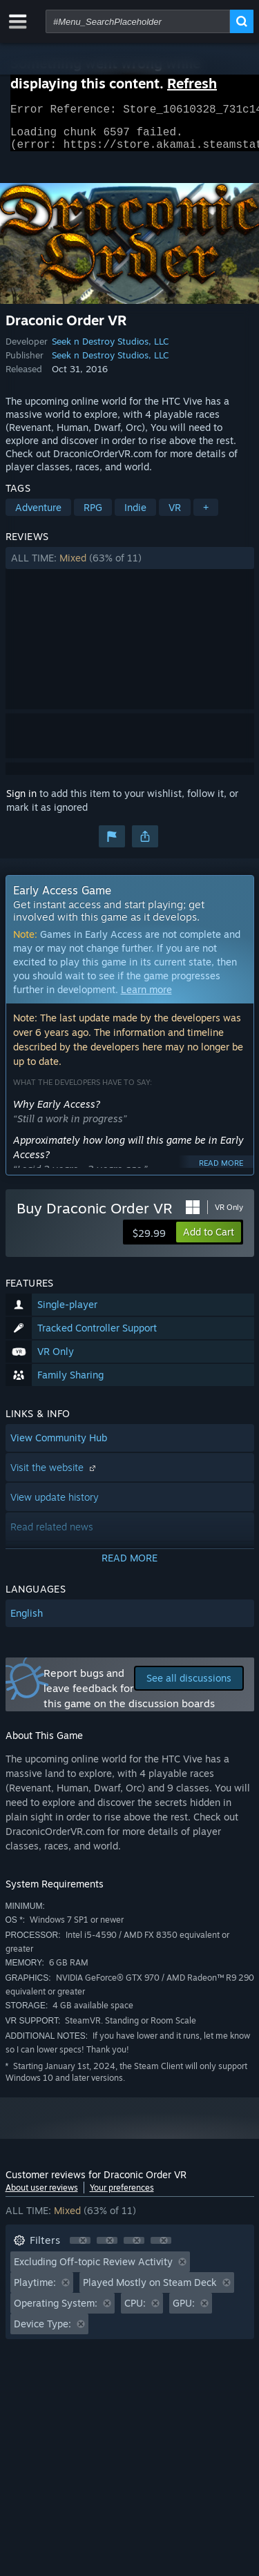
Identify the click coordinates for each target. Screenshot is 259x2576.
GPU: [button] (184, 2311)
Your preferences (122, 2196)
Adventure (38, 515)
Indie (135, 515)
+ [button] (206, 515)
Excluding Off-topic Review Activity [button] (93, 2270)
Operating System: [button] (55, 2311)
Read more (221, 1171)
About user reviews (42, 2196)
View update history (54, 1505)
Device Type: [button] (42, 2332)
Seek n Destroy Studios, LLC (110, 349)
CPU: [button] (135, 2311)
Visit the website (54, 1475)
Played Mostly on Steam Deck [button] (150, 2290)
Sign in (21, 801)
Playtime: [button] (35, 2290)
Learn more (146, 997)
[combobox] (138, 21)
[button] (130, 566)
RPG (93, 515)
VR (175, 515)
